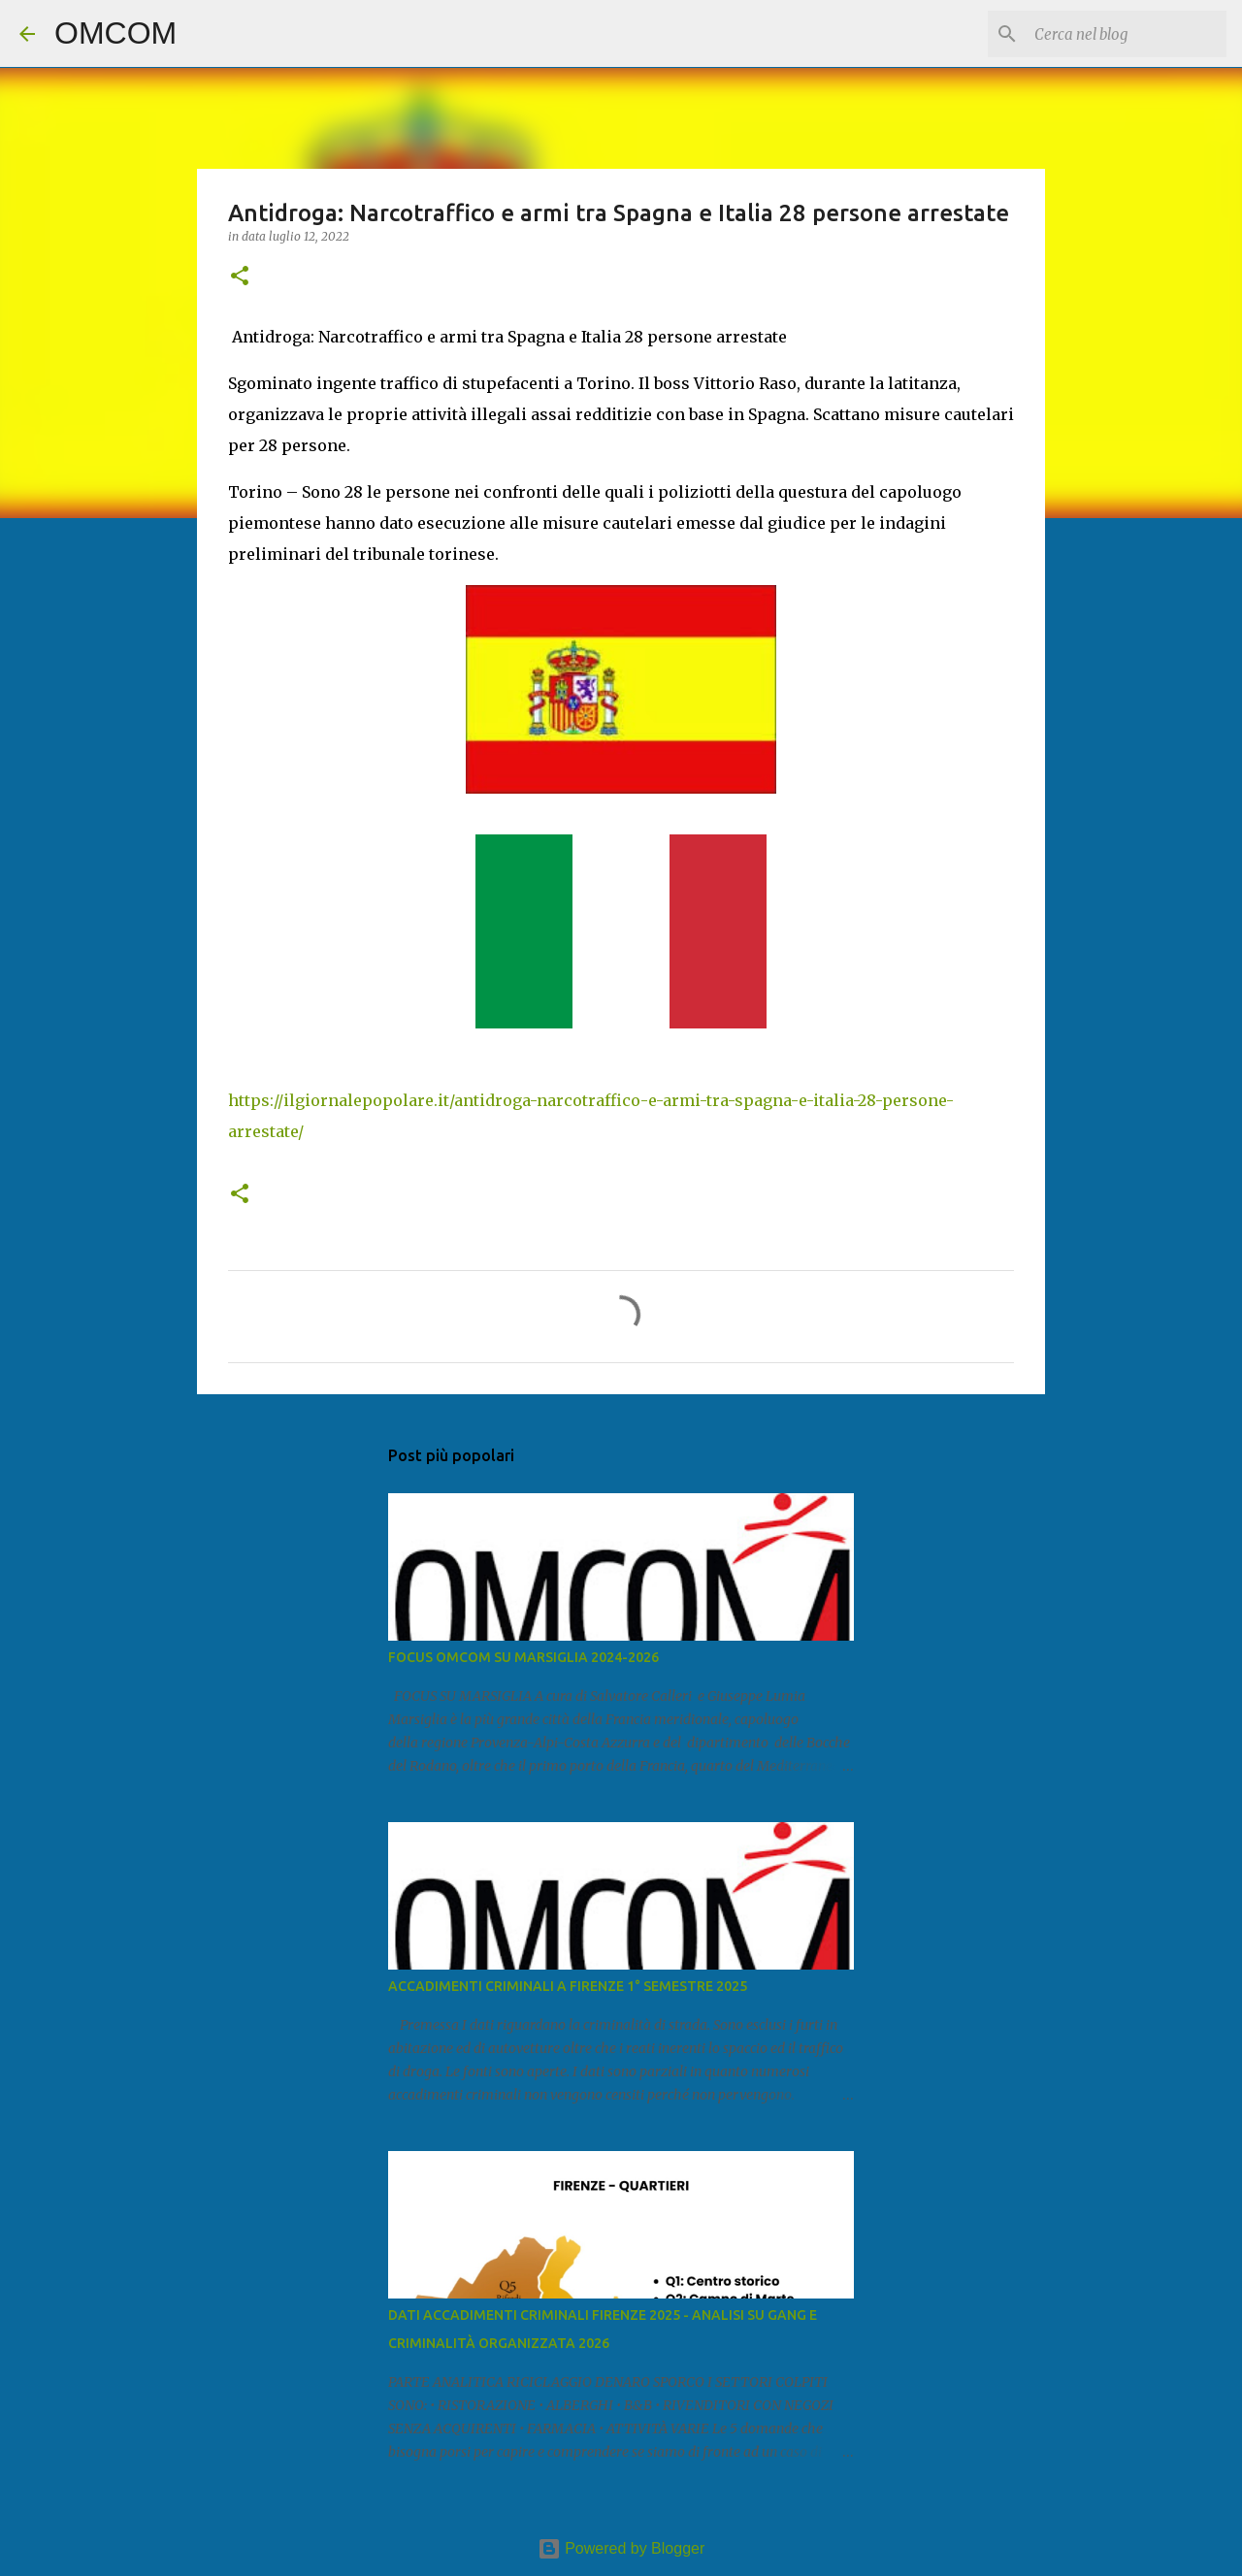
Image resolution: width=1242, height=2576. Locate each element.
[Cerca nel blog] (1124, 34)
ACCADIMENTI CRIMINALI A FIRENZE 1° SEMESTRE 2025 (567, 1986)
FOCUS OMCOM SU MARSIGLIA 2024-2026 (523, 1657)
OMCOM (115, 33)
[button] (239, 277)
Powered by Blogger (621, 2548)
